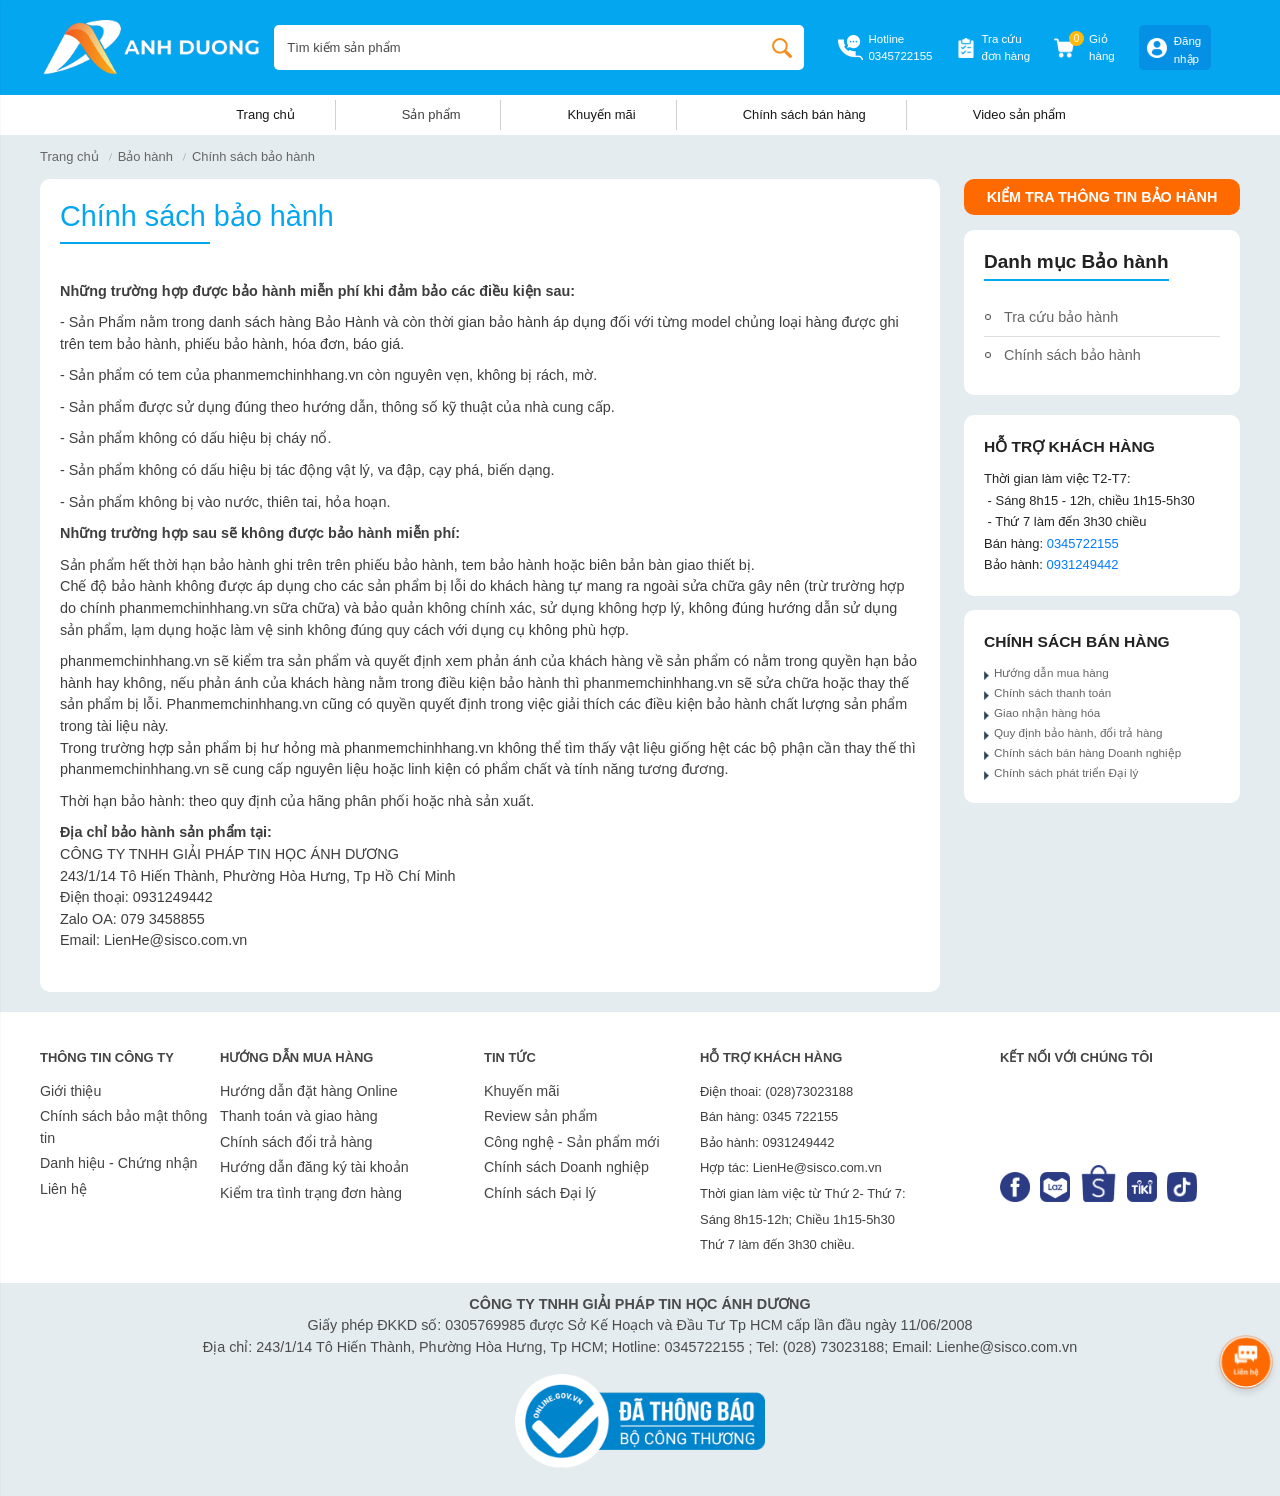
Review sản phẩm (540, 1116)
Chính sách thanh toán (1052, 692)
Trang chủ (265, 114)
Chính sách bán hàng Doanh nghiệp (1087, 752)
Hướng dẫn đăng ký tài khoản (314, 1167)
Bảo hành (145, 156)
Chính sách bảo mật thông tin (123, 1127)
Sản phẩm (431, 114)
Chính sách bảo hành (253, 156)
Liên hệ (63, 1189)
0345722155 (900, 56)
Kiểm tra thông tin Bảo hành (1102, 197)
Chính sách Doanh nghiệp (566, 1167)
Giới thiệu (70, 1091)
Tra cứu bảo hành (1061, 317)
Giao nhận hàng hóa (1047, 712)
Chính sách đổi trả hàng (296, 1142)
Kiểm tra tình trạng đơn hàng (311, 1193)
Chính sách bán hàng (804, 114)
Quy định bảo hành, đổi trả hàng (1078, 732)
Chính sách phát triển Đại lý (1066, 772)
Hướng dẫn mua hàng (1053, 672)
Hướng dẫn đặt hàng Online (309, 1091)
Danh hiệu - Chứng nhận (119, 1163)
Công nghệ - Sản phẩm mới (572, 1142)
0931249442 (1082, 564)
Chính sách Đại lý (540, 1193)
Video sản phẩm (1019, 114)
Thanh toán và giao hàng (299, 1116)
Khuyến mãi (601, 114)
